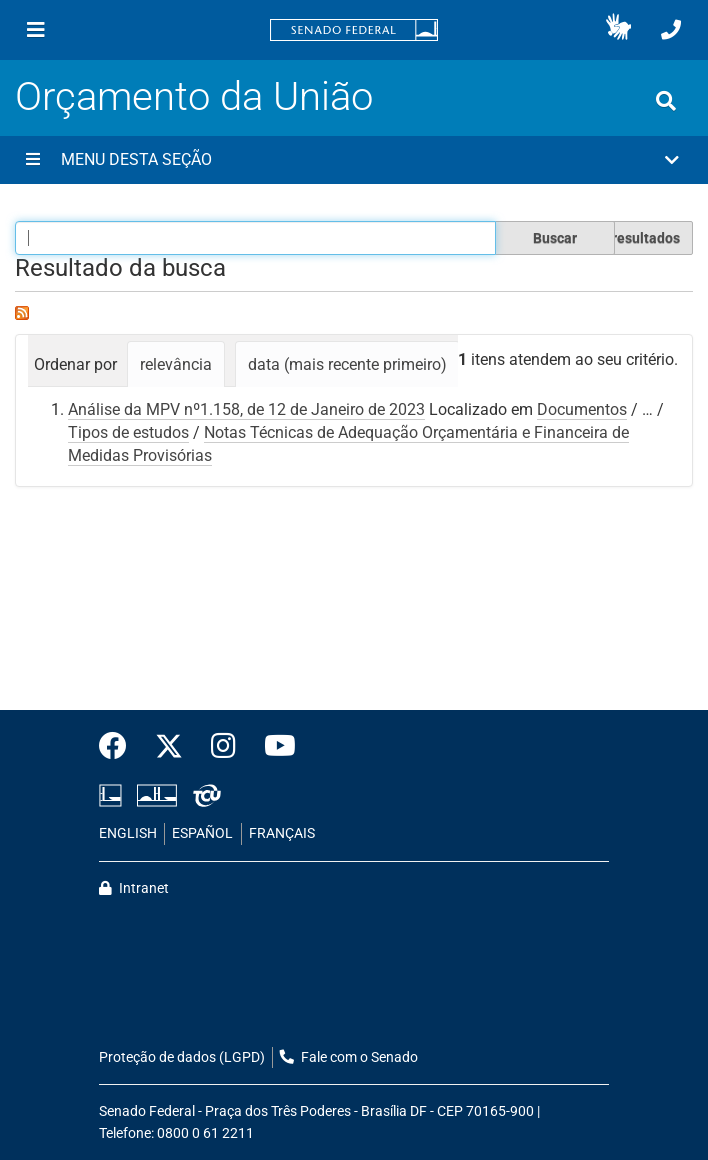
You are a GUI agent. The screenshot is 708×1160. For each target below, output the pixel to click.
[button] (618, 30)
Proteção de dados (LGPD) (182, 1057)
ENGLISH (128, 833)
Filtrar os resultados (616, 238)
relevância (176, 364)
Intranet (134, 888)
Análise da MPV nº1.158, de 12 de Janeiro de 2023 (246, 409)
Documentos (582, 409)
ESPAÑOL (202, 833)
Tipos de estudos (128, 432)
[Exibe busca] (666, 101)
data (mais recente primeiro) (347, 364)
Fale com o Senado (349, 1057)
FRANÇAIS (282, 833)
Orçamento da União (194, 96)
